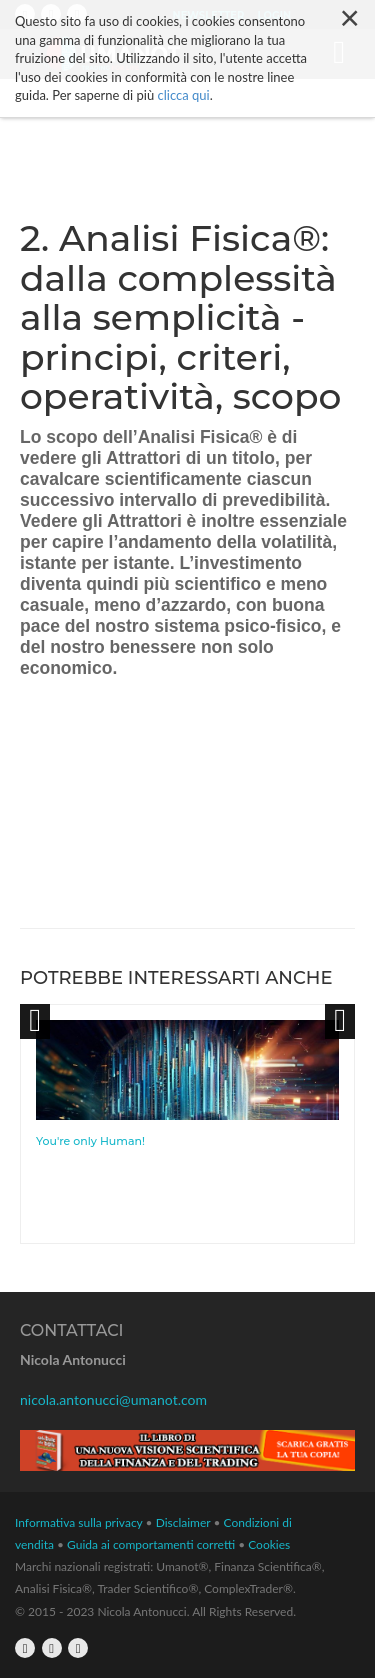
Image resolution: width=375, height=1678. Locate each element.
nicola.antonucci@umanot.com (113, 1399)
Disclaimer (183, 1522)
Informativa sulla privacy (79, 1522)
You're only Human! (90, 1141)
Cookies (269, 1544)
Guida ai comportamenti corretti (151, 1544)
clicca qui (184, 95)
